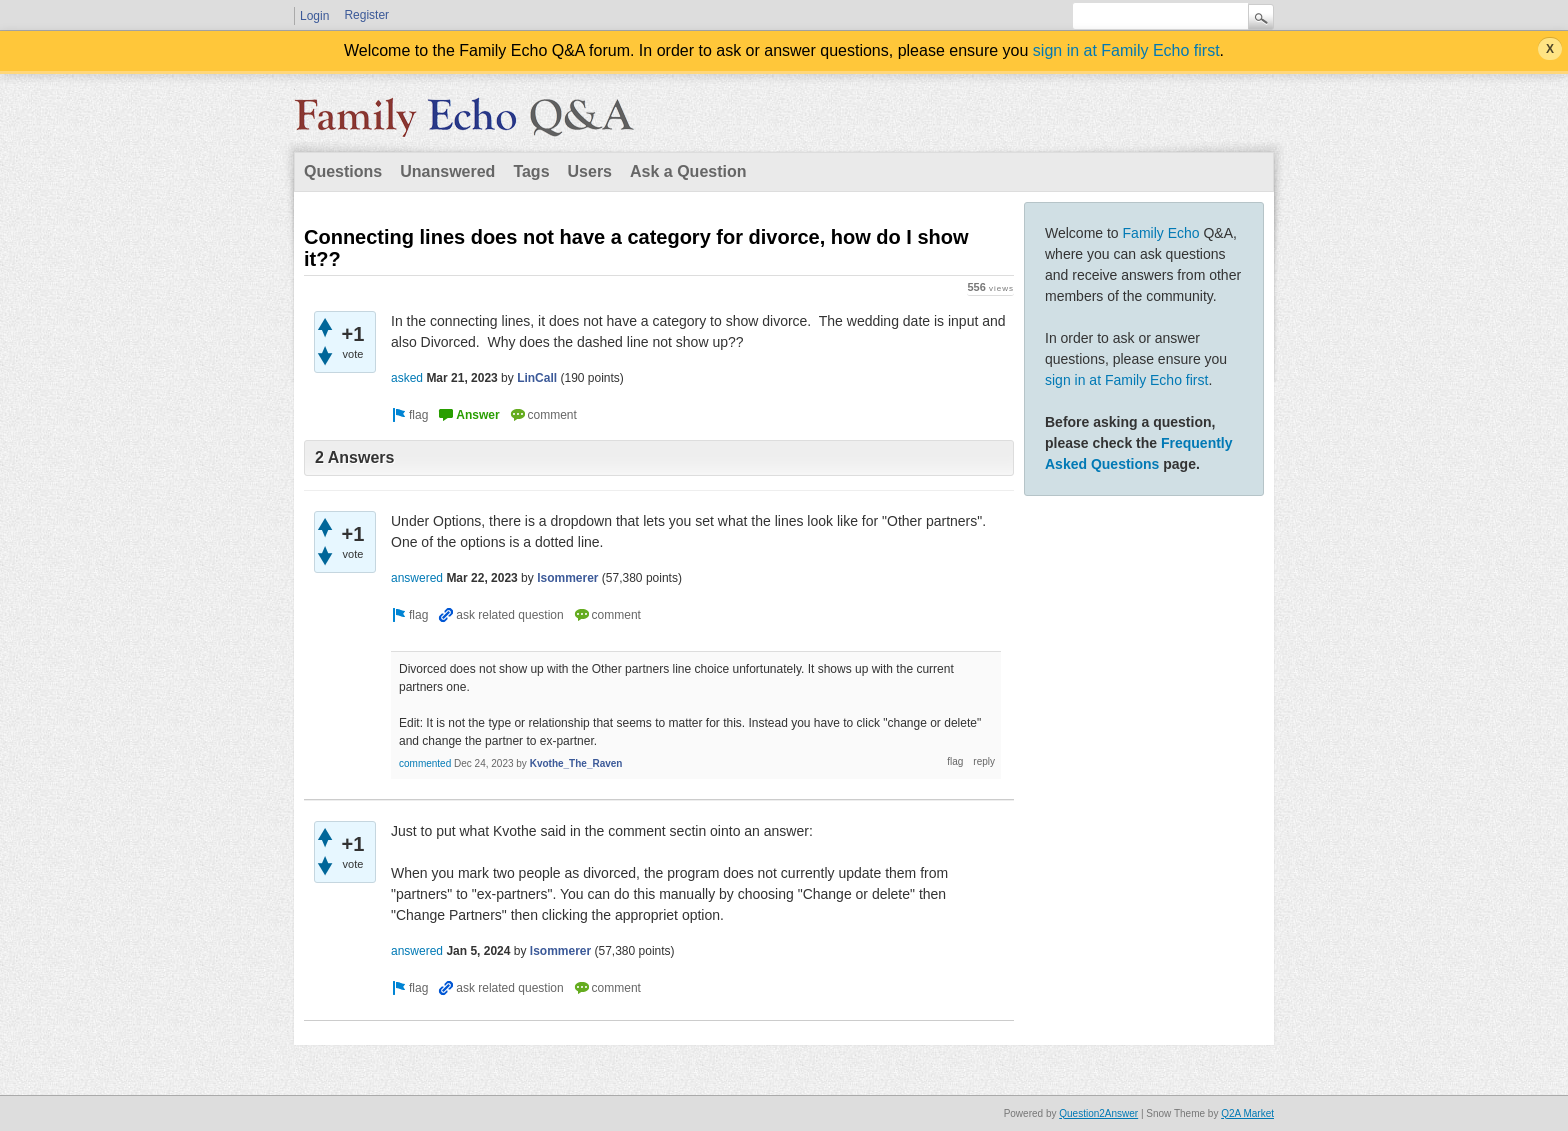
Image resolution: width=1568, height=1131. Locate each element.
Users (590, 171)
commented (425, 763)
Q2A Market (1247, 1113)
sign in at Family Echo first (1126, 50)
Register (366, 15)
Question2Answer (1098, 1113)
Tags (531, 171)
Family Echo (1161, 233)
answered (417, 578)
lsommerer (567, 578)
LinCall (537, 378)
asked (407, 378)
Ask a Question (688, 171)
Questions (343, 171)
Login (314, 16)
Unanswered (447, 171)
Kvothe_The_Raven (576, 763)
